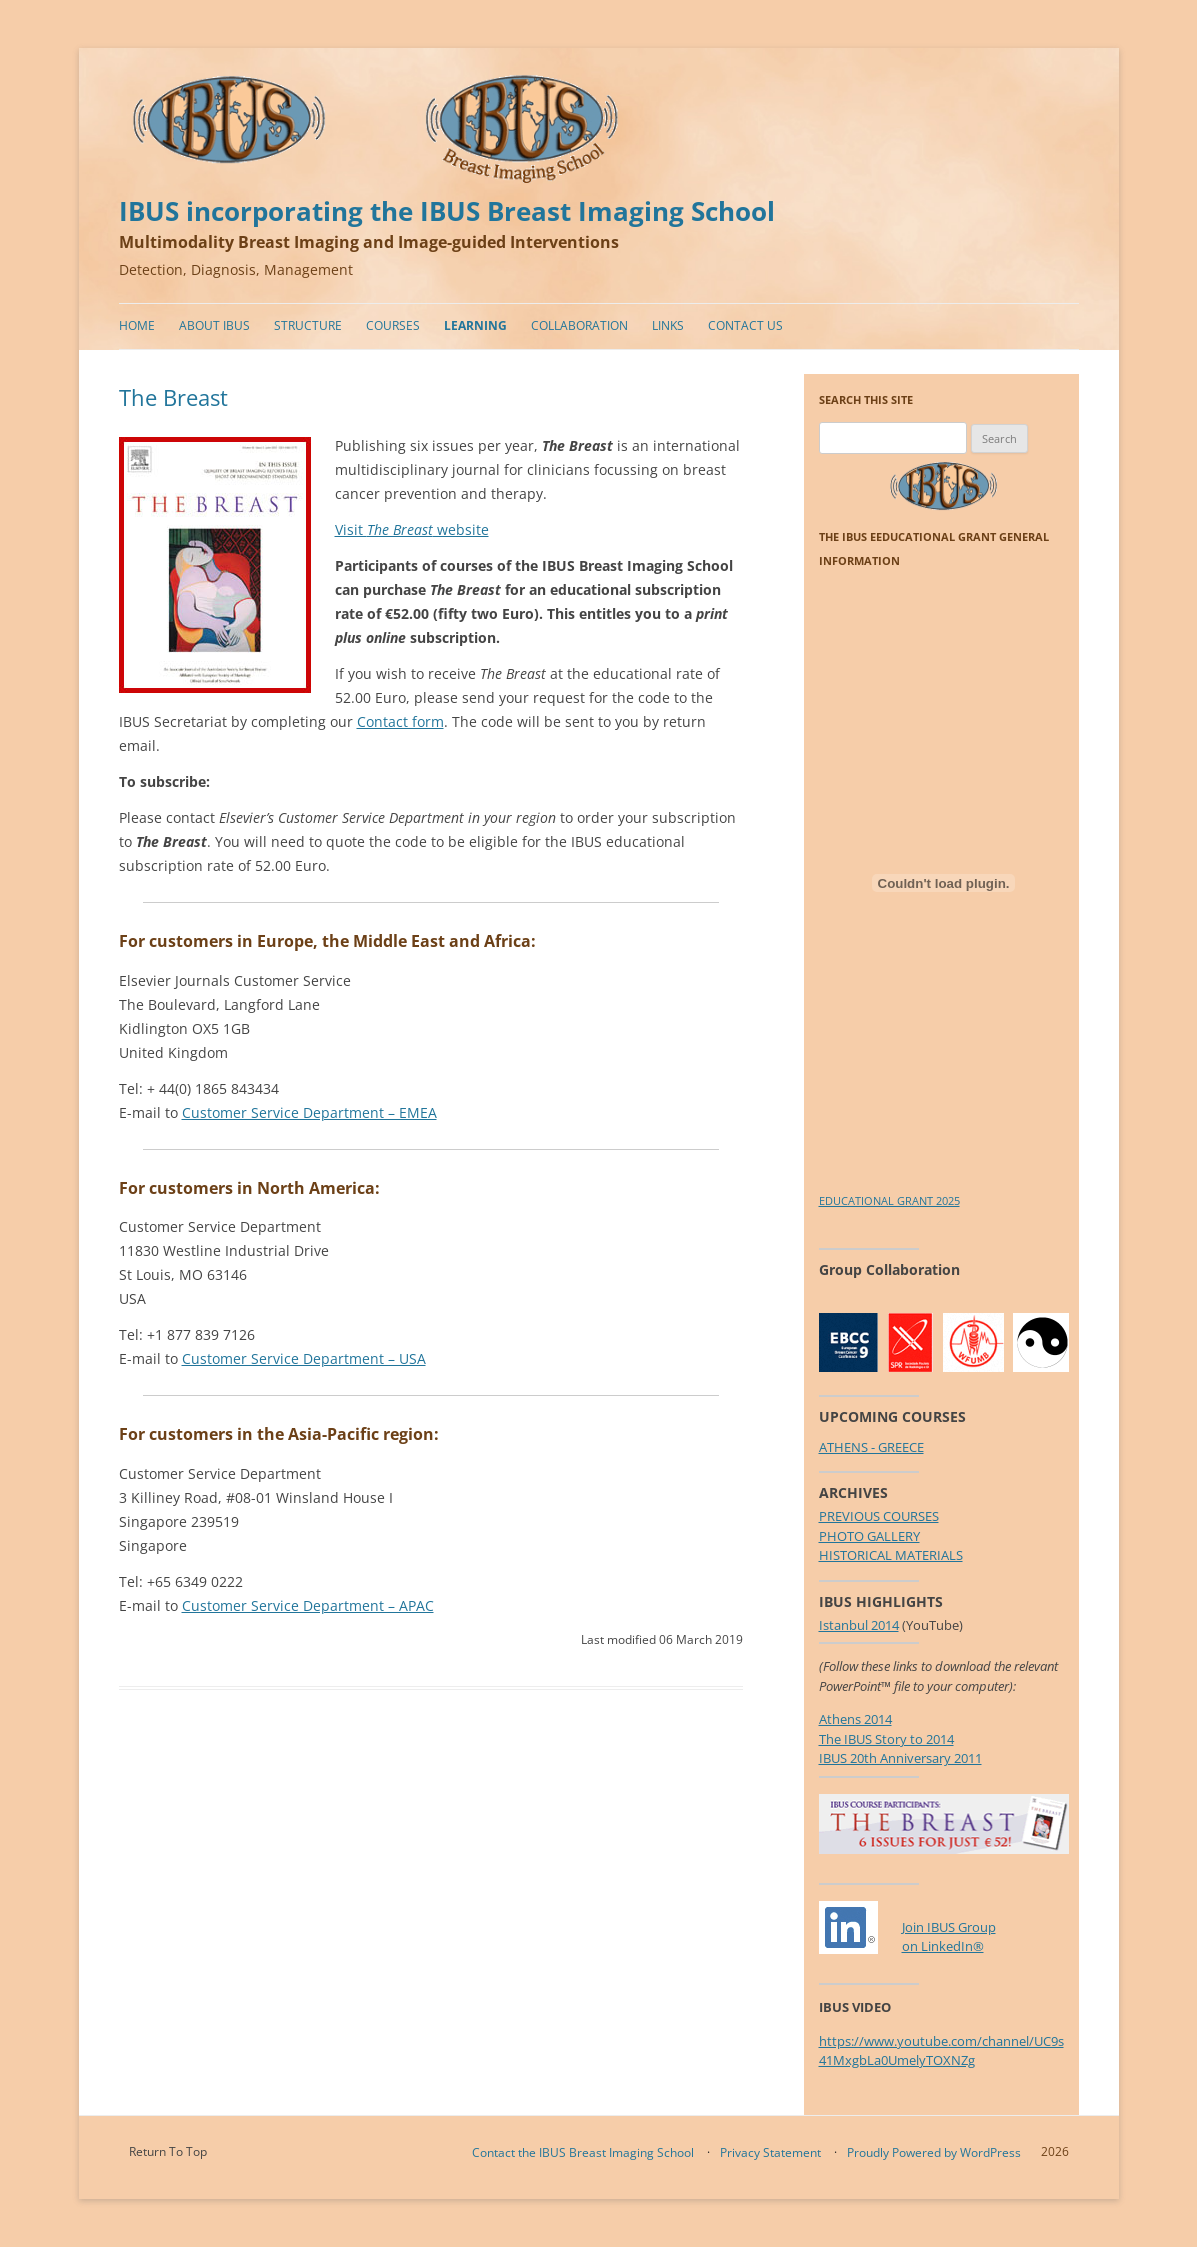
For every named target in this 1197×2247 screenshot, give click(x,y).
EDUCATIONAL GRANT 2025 (889, 1200)
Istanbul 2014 (859, 1625)
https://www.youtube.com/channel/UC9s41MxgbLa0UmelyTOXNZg (941, 2051)
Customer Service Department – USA (304, 1358)
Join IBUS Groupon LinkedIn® (949, 1937)
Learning (475, 325)
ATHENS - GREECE (871, 1447)
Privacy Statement (770, 2152)
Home (137, 325)
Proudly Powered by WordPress (934, 2152)
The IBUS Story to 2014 (886, 1739)
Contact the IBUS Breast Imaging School (583, 2152)
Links (668, 325)
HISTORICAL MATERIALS (891, 1555)
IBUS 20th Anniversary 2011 (900, 1758)
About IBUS (214, 325)
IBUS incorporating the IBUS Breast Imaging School (447, 211)
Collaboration (579, 325)
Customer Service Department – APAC (308, 1605)
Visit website (412, 529)
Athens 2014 (855, 1719)
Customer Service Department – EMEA (309, 1112)
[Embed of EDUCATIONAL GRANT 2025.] (944, 883)
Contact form (400, 721)
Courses (393, 325)
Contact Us (745, 325)
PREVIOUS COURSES (879, 1516)
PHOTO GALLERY (869, 1536)
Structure (308, 325)
